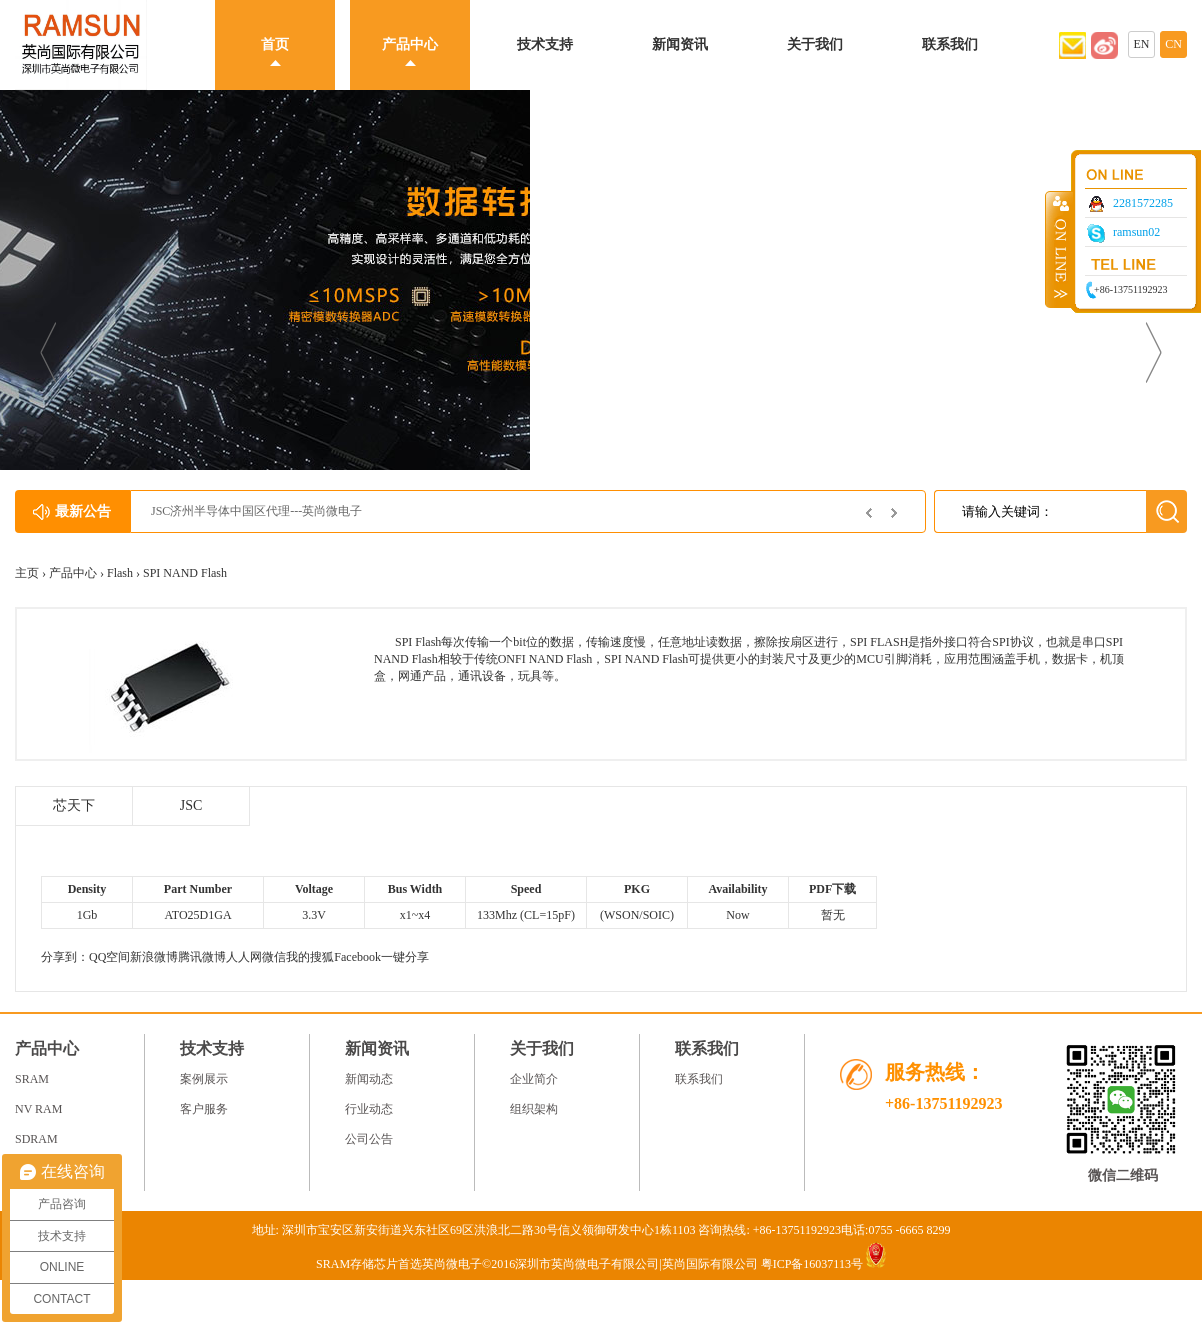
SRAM (32, 1079)
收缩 (1059, 249)
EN (1142, 44)
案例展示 (204, 1079)
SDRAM (36, 1139)
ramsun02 (1136, 232)
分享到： (65, 957)
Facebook (357, 957)
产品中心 (410, 44)
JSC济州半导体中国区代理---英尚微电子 (256, 511)
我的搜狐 (310, 957)
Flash (120, 573)
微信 (274, 957)
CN (1173, 44)
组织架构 (534, 1109)
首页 (275, 44)
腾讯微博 (202, 957)
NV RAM (38, 1109)
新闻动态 (369, 1079)
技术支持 (545, 44)
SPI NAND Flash (185, 573)
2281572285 (1143, 203)
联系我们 (950, 44)
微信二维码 (1123, 1175)
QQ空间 (109, 957)
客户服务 (204, 1109)
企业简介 (534, 1079)
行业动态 (369, 1109)
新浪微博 (154, 957)
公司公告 (369, 1139)
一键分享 (405, 957)
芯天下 (74, 805)
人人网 (244, 957)
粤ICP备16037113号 (812, 1264)
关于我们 (815, 44)
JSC (191, 805)
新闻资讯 (680, 44)
